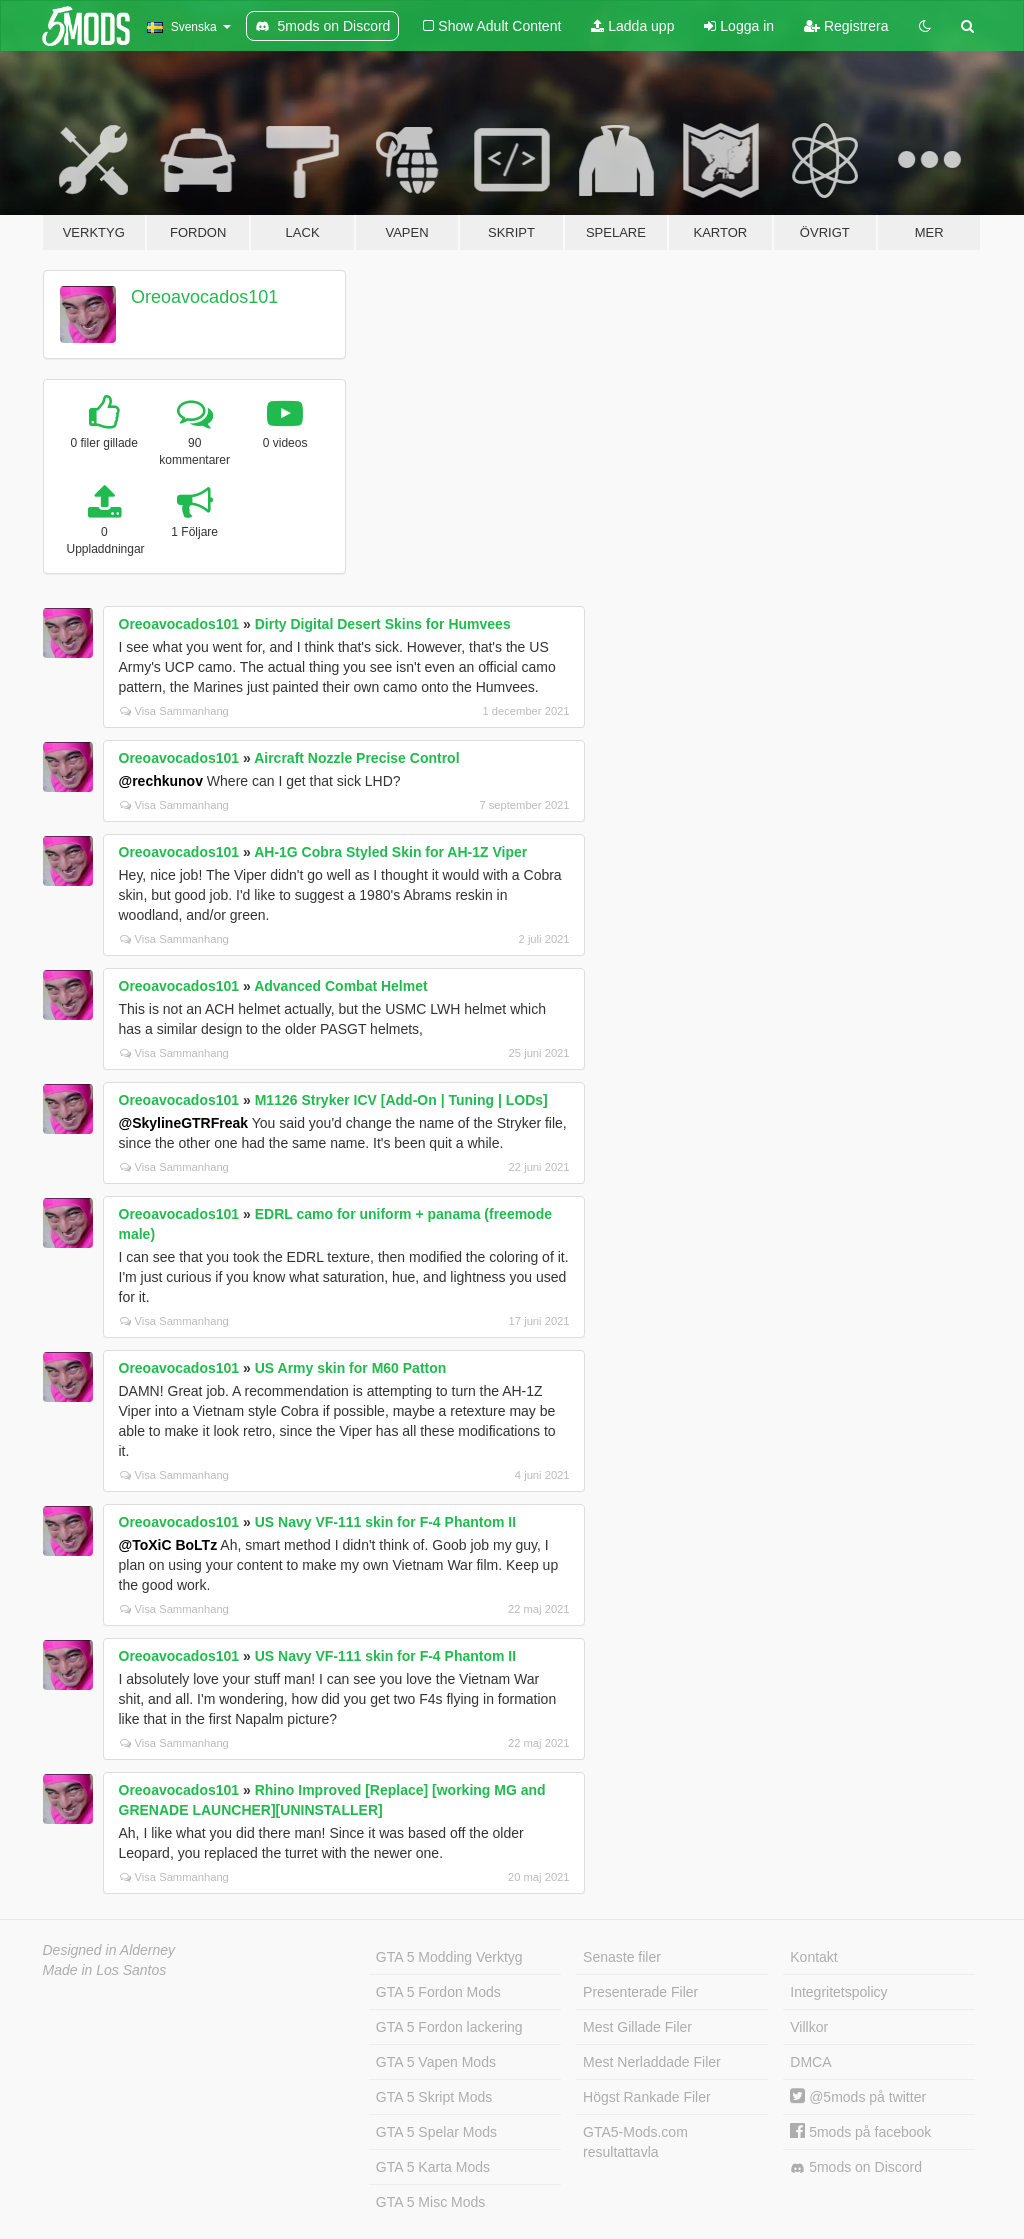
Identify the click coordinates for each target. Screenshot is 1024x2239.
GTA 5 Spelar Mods (436, 2132)
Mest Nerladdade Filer (652, 2062)
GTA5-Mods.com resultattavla (635, 2142)
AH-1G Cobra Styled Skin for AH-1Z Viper (390, 852)
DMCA (810, 2062)
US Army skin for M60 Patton (351, 1368)
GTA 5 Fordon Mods (438, 1992)
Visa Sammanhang (174, 711)
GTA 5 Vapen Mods (436, 2062)
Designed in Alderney (109, 1950)
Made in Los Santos (105, 1970)
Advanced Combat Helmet (340, 986)
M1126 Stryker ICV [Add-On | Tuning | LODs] (401, 1100)
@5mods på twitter (858, 2097)
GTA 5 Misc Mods (430, 2202)
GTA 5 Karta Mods (433, 2167)
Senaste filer (622, 1957)
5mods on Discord (856, 2167)
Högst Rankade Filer (647, 2097)
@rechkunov (161, 781)
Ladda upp (632, 26)
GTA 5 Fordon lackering (449, 2027)
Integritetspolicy (838, 1992)
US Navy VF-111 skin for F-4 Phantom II (385, 1522)
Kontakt (813, 1957)
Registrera (846, 26)
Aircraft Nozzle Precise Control (356, 758)
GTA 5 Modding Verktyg (449, 1957)
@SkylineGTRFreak (184, 1123)
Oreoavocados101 (204, 297)
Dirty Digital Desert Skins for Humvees (383, 624)
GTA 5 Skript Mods (434, 2097)
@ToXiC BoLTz (168, 1545)
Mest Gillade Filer (637, 2027)
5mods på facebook (860, 2132)
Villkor (809, 2027)
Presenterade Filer (640, 1992)
